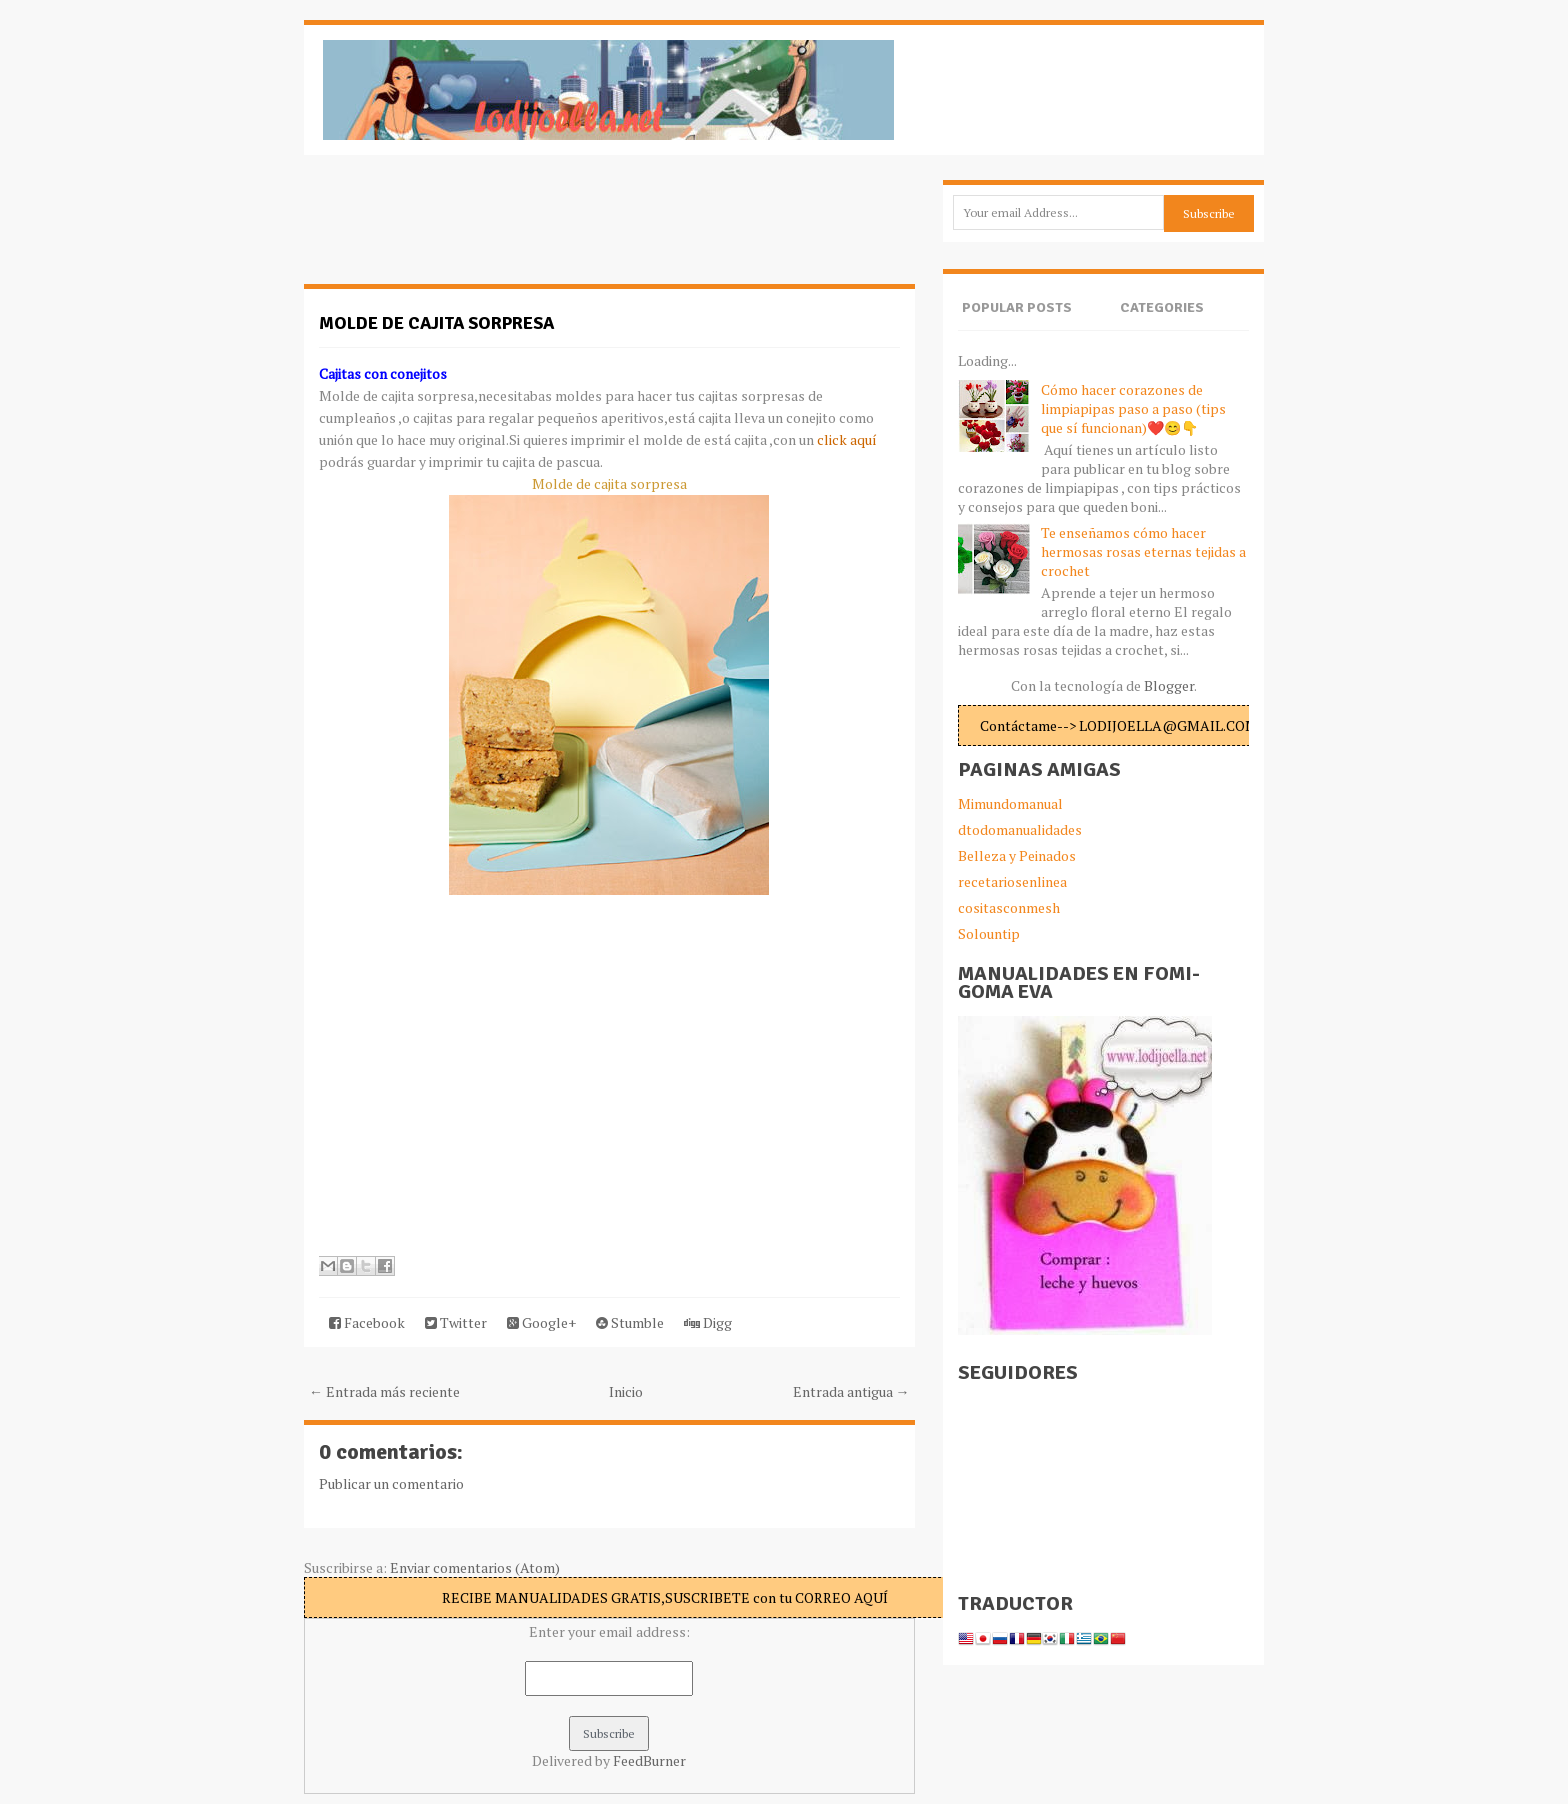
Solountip (989, 933)
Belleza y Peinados (1017, 855)
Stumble (630, 1322)
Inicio (626, 1391)
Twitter (456, 1322)
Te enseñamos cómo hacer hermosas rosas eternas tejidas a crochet (1143, 551)
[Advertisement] (464, 230)
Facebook (367, 1322)
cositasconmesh (1009, 907)
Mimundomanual (1010, 803)
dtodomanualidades (1020, 829)
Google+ (541, 1322)
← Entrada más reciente (384, 1391)
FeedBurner (649, 1760)
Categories (1162, 307)
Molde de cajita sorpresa (436, 323)
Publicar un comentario (391, 1483)
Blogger (1169, 685)
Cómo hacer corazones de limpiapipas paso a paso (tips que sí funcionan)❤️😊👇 (1133, 408)
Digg (708, 1322)
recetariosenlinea (1012, 881)
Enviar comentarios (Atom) (475, 1567)
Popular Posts (1017, 307)
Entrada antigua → (851, 1391)
